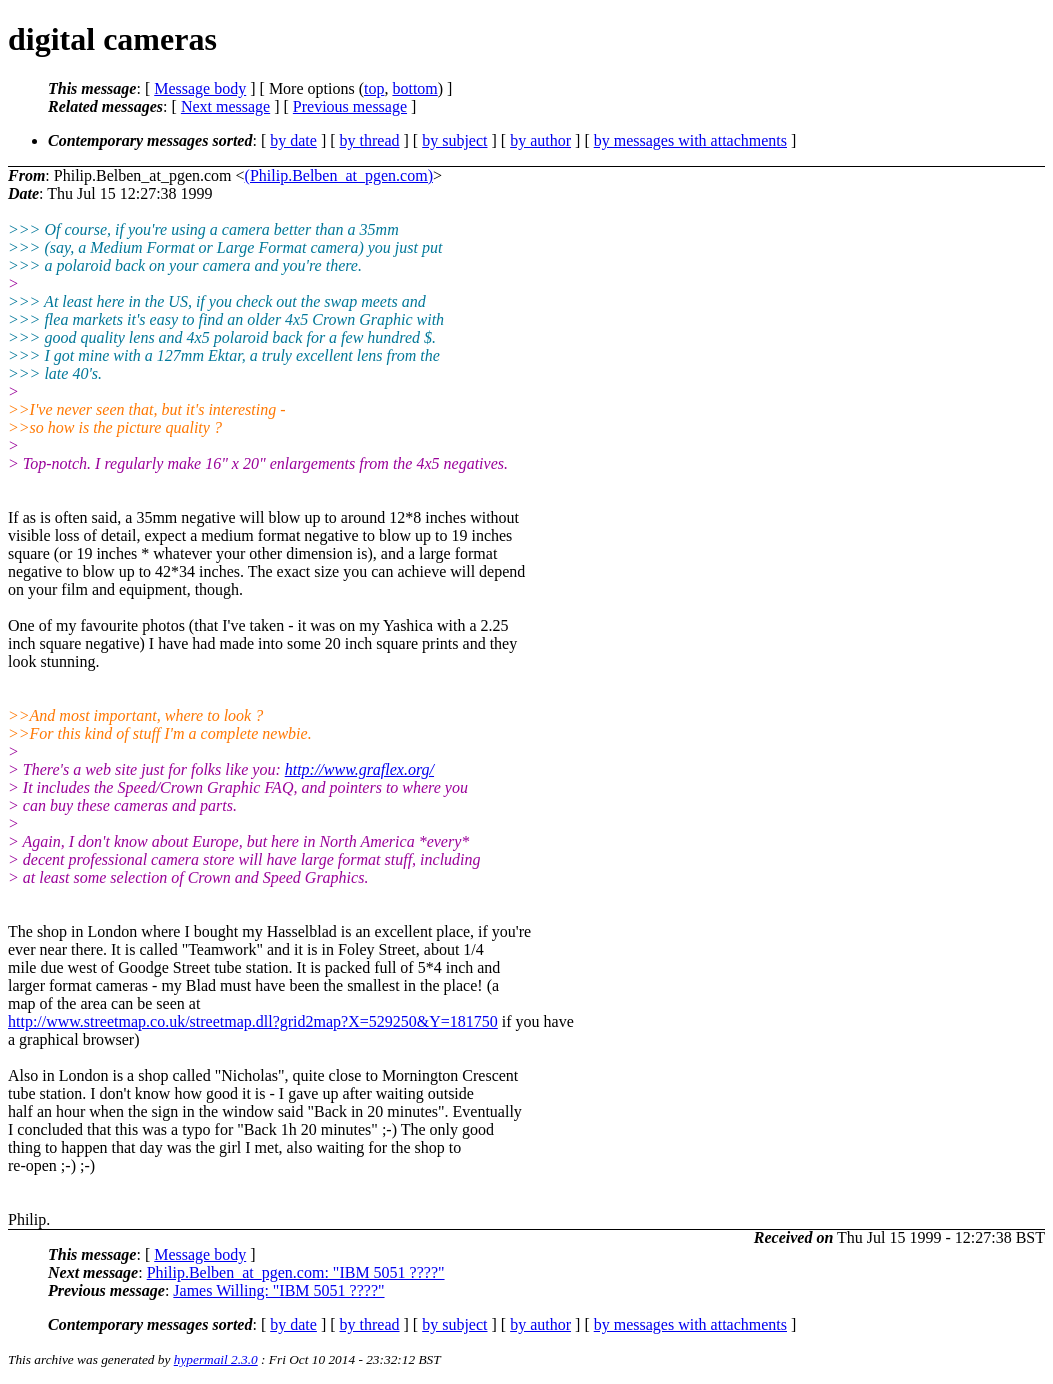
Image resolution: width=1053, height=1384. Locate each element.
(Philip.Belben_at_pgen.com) (339, 175)
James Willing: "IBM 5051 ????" (278, 1290)
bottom (414, 88)
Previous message (350, 106)
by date (293, 140)
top (374, 88)
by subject (454, 140)
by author (540, 140)
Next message (225, 106)
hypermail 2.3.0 (216, 1359)
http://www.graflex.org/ (359, 769)
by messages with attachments (690, 140)
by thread (370, 140)
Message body (200, 88)
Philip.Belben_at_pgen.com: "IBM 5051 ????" (296, 1272)
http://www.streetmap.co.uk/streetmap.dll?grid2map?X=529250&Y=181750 (253, 1021)
